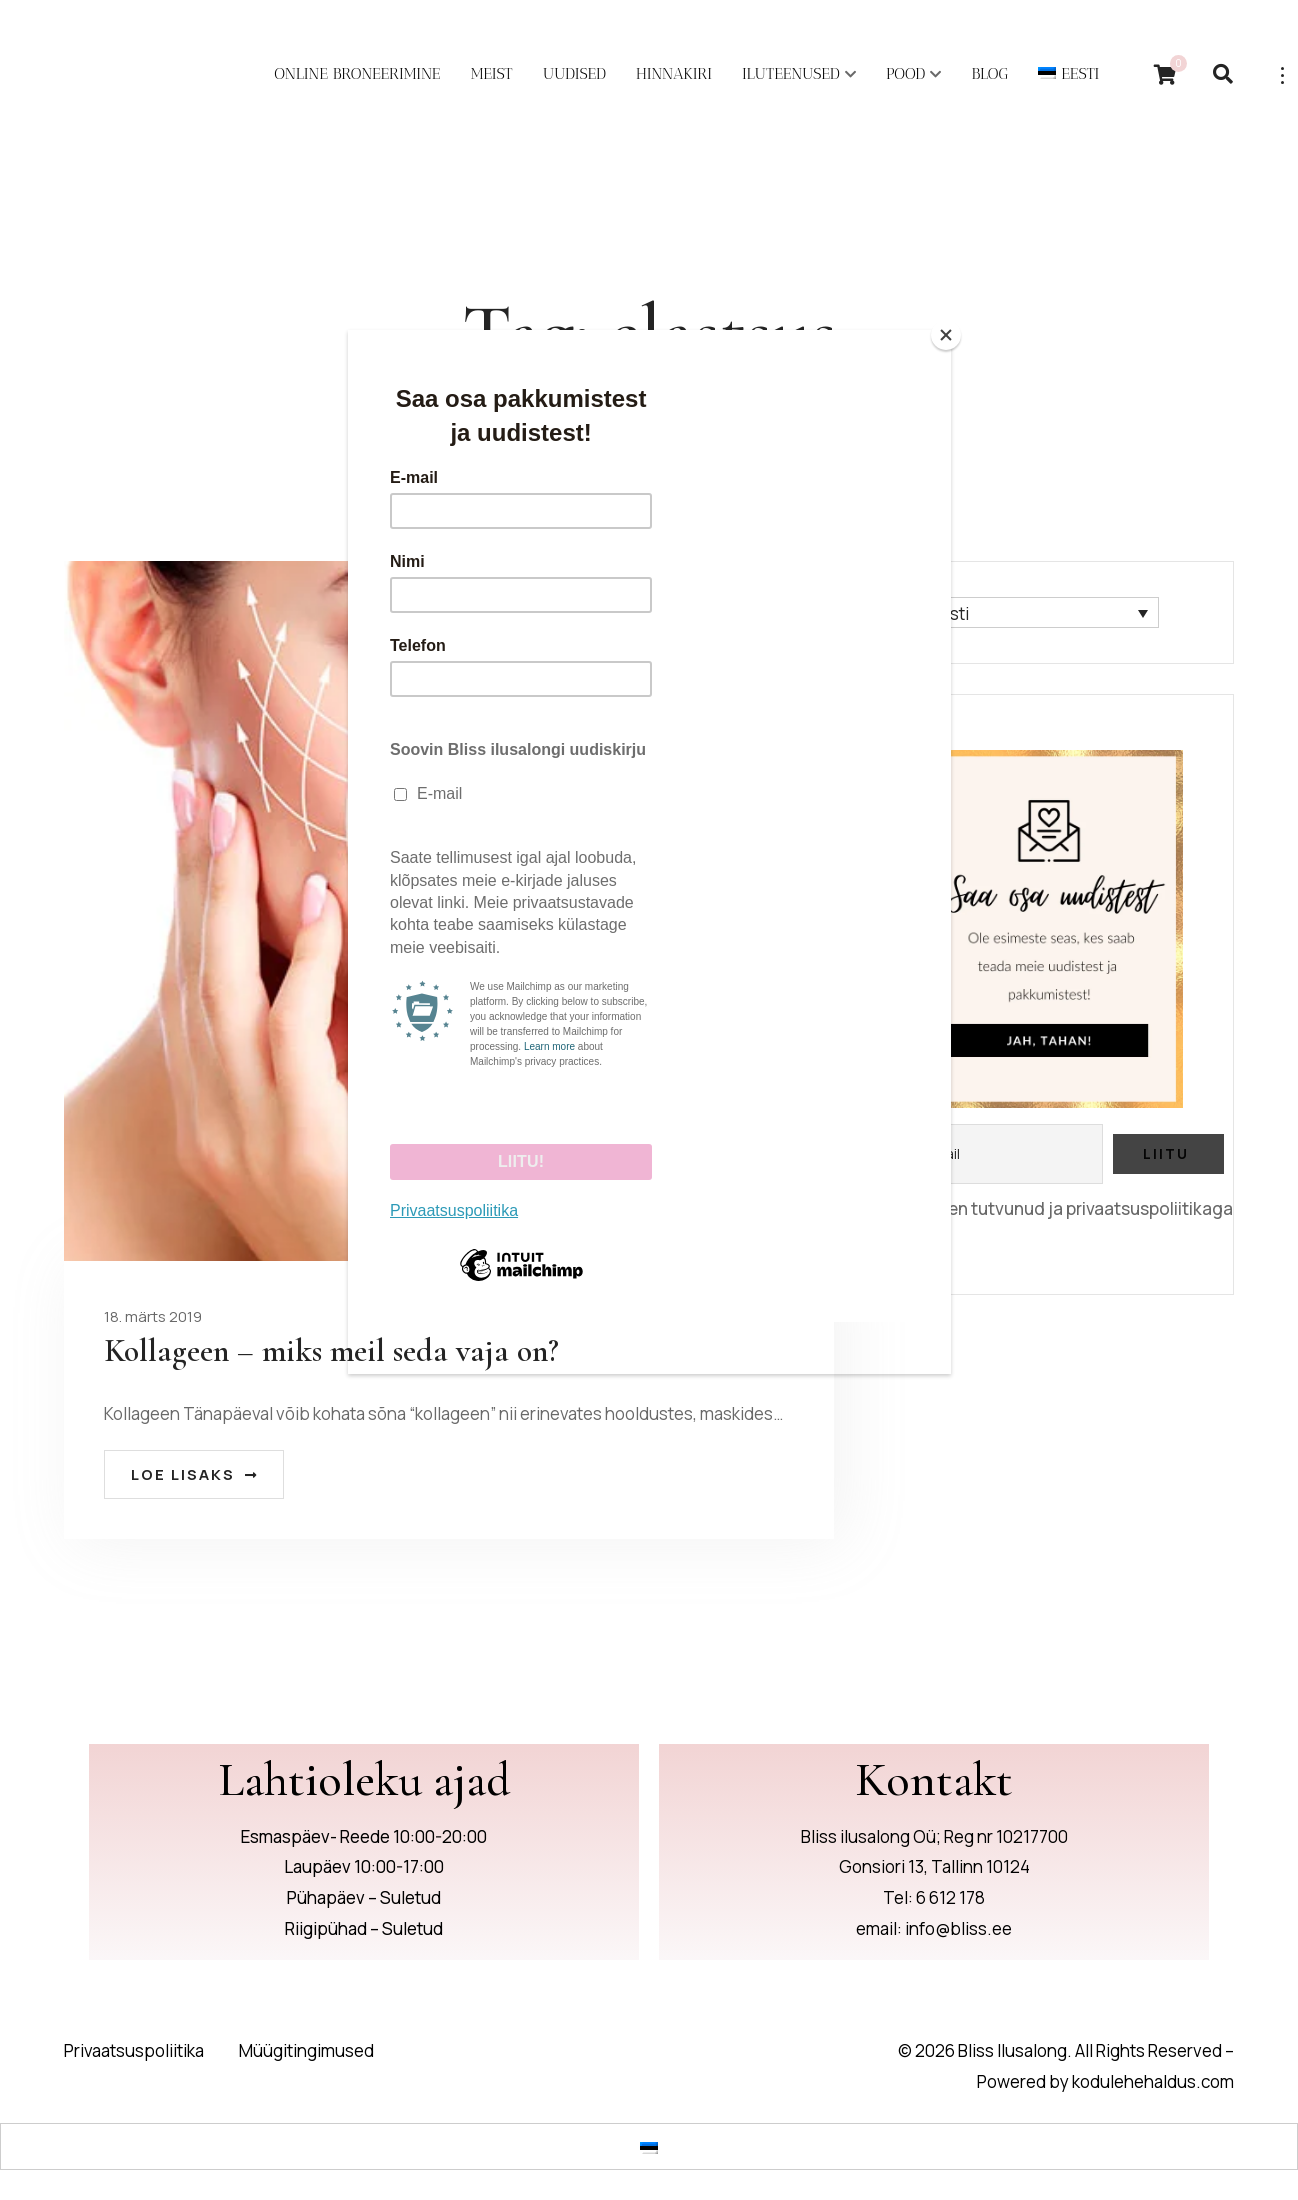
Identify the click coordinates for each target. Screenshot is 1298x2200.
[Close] (946, 335)
